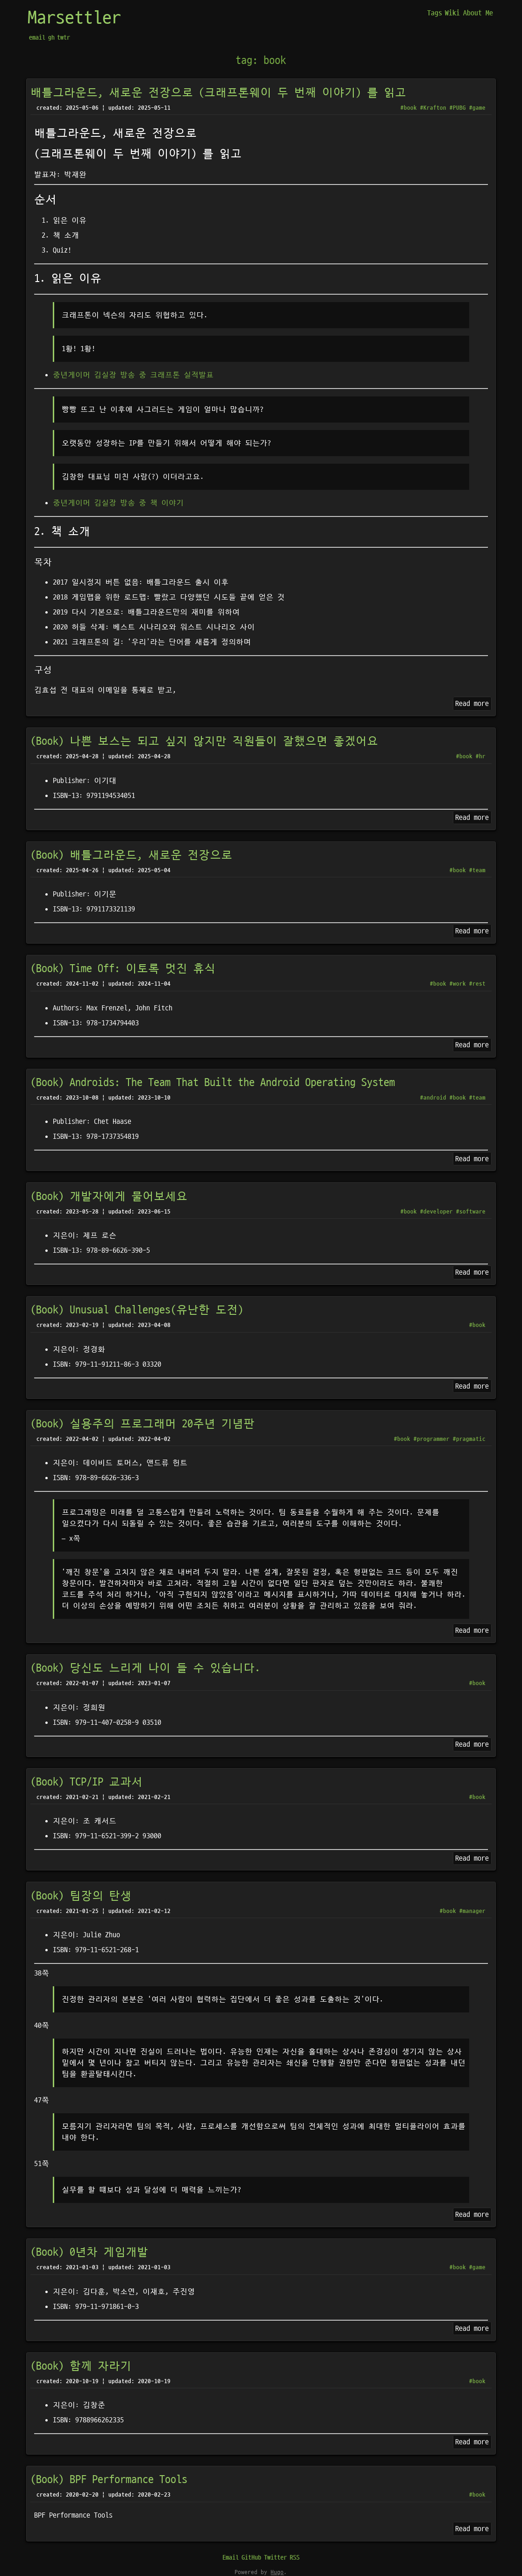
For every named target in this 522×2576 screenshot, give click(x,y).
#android (433, 1097)
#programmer (432, 1439)
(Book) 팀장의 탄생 (80, 1896)
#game (477, 108)
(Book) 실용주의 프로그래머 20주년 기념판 (142, 1424)
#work (458, 984)
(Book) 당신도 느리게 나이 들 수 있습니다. (145, 1668)
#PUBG (458, 108)
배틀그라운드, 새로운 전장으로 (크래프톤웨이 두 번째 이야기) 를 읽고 (218, 93)
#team (477, 870)
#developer (436, 1211)
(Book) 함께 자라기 (80, 2366)
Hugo (277, 2572)
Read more (472, 703)
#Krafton (433, 108)
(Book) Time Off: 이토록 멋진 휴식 (122, 969)
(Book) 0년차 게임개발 (89, 2252)
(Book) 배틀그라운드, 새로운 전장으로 (131, 855)
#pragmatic (469, 1439)
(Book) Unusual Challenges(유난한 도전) (136, 1310)
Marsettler (74, 18)
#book (408, 108)
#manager (472, 1911)
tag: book (261, 61)
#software (471, 1211)
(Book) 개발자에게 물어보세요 (108, 1197)
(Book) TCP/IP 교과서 (86, 1782)
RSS (295, 2557)
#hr (481, 756)
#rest (477, 984)
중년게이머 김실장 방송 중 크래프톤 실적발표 (133, 375)
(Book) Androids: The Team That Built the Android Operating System (212, 1083)
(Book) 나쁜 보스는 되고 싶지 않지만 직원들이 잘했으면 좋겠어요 (204, 741)
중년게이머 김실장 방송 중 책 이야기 (118, 503)
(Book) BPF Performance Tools (108, 2480)
